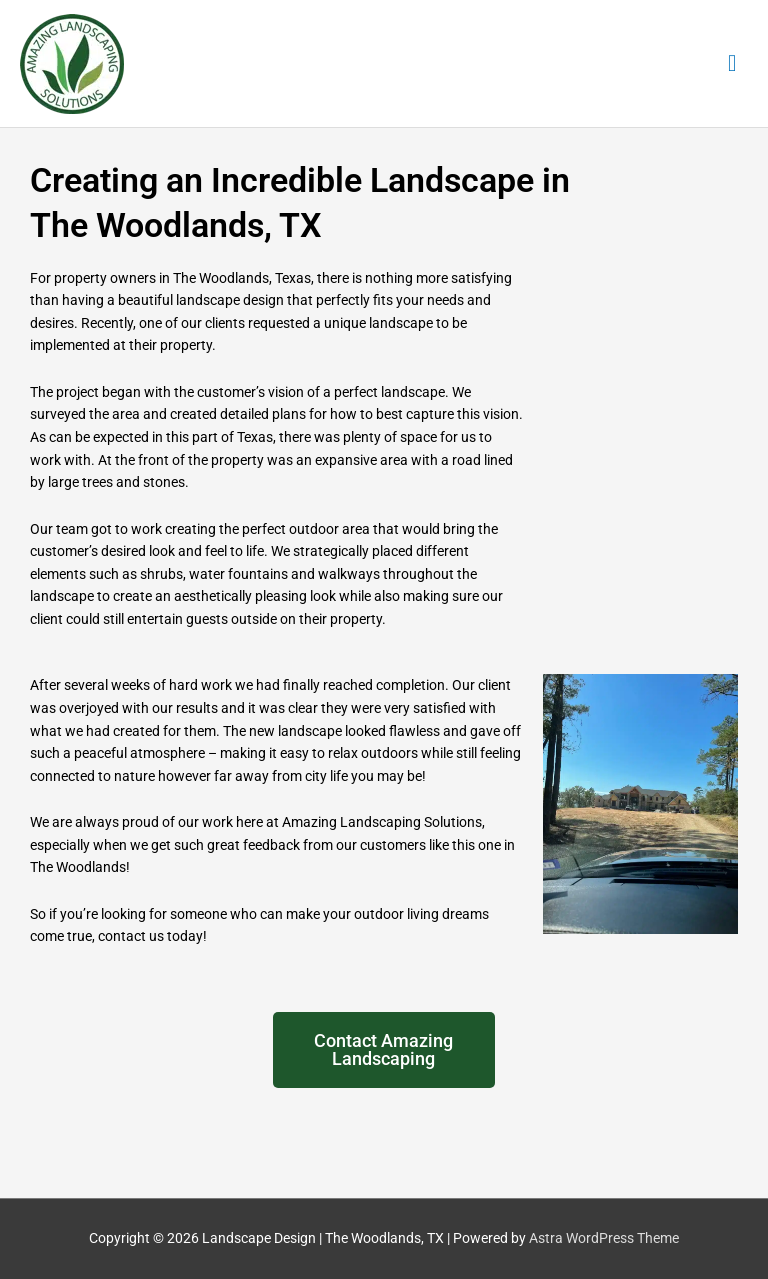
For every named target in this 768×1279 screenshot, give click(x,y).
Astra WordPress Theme (604, 1238)
